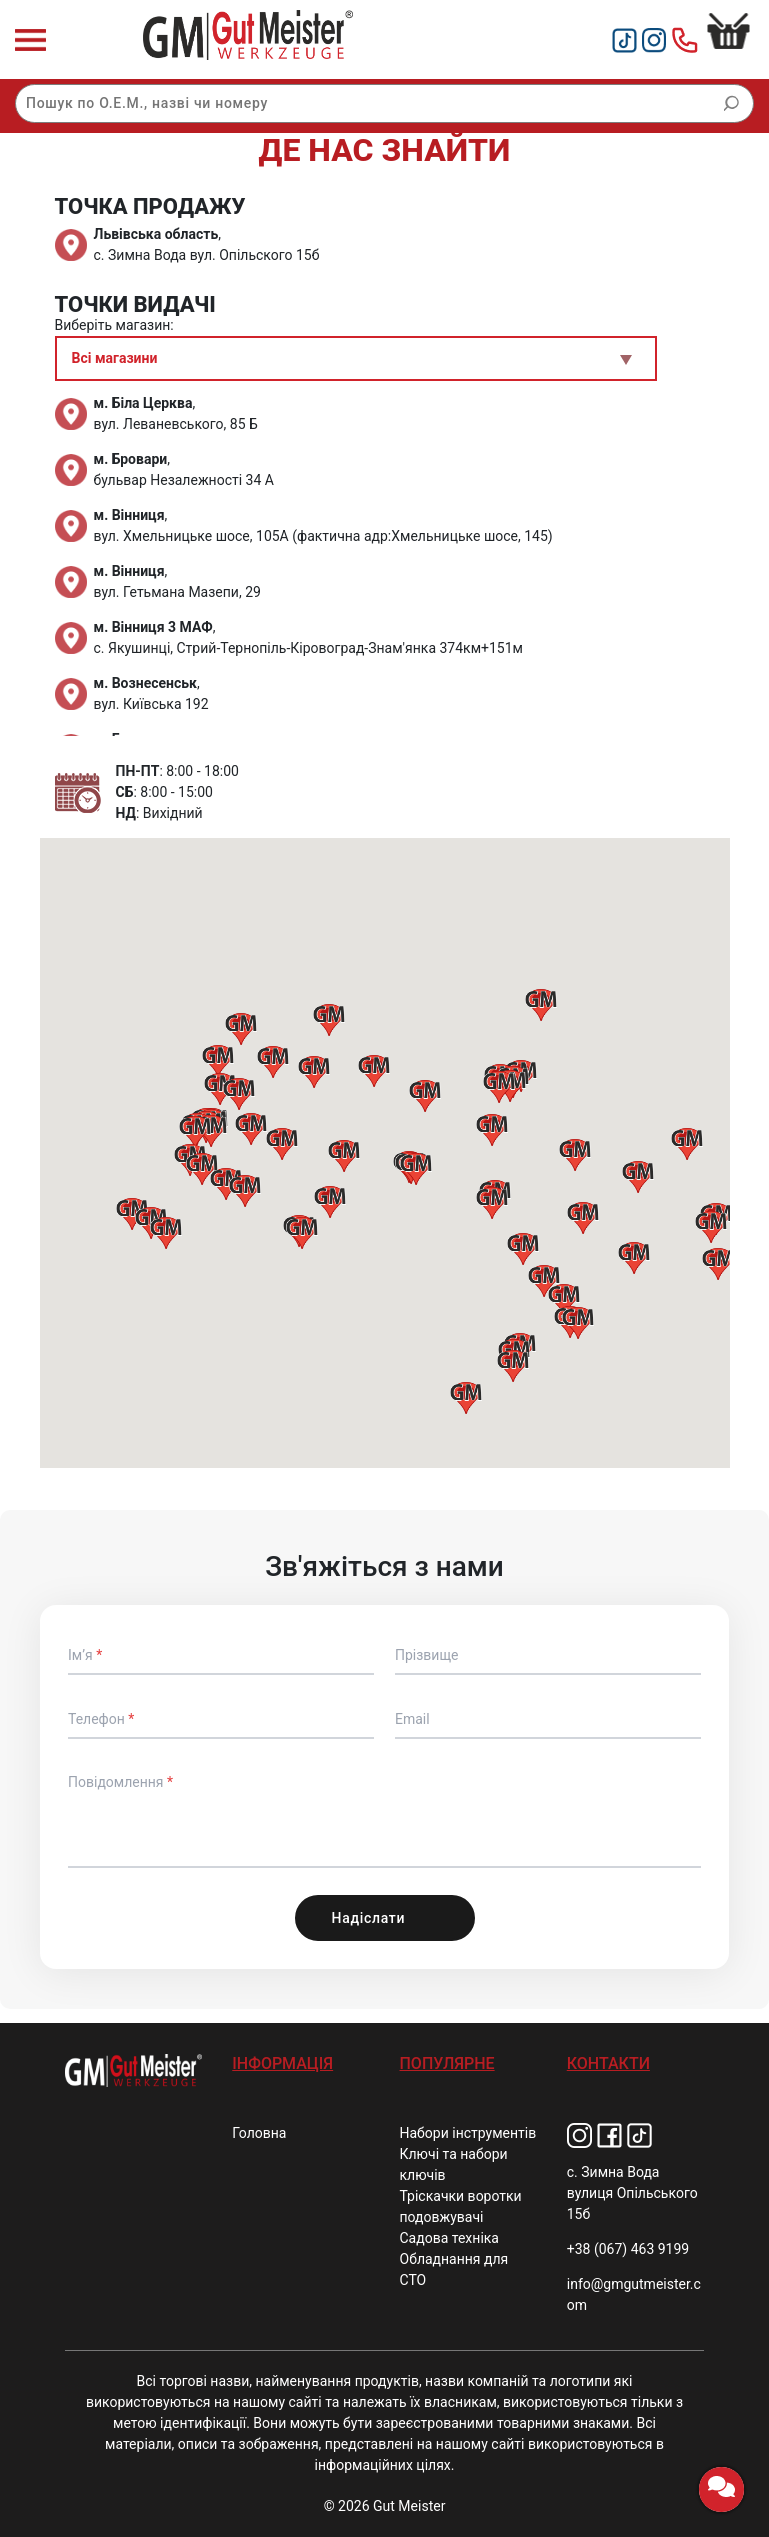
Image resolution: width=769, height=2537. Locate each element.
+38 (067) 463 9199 (628, 2249)
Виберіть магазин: (114, 325)
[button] (492, 1130)
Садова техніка (449, 2238)
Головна (259, 2133)
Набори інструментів (468, 2133)
